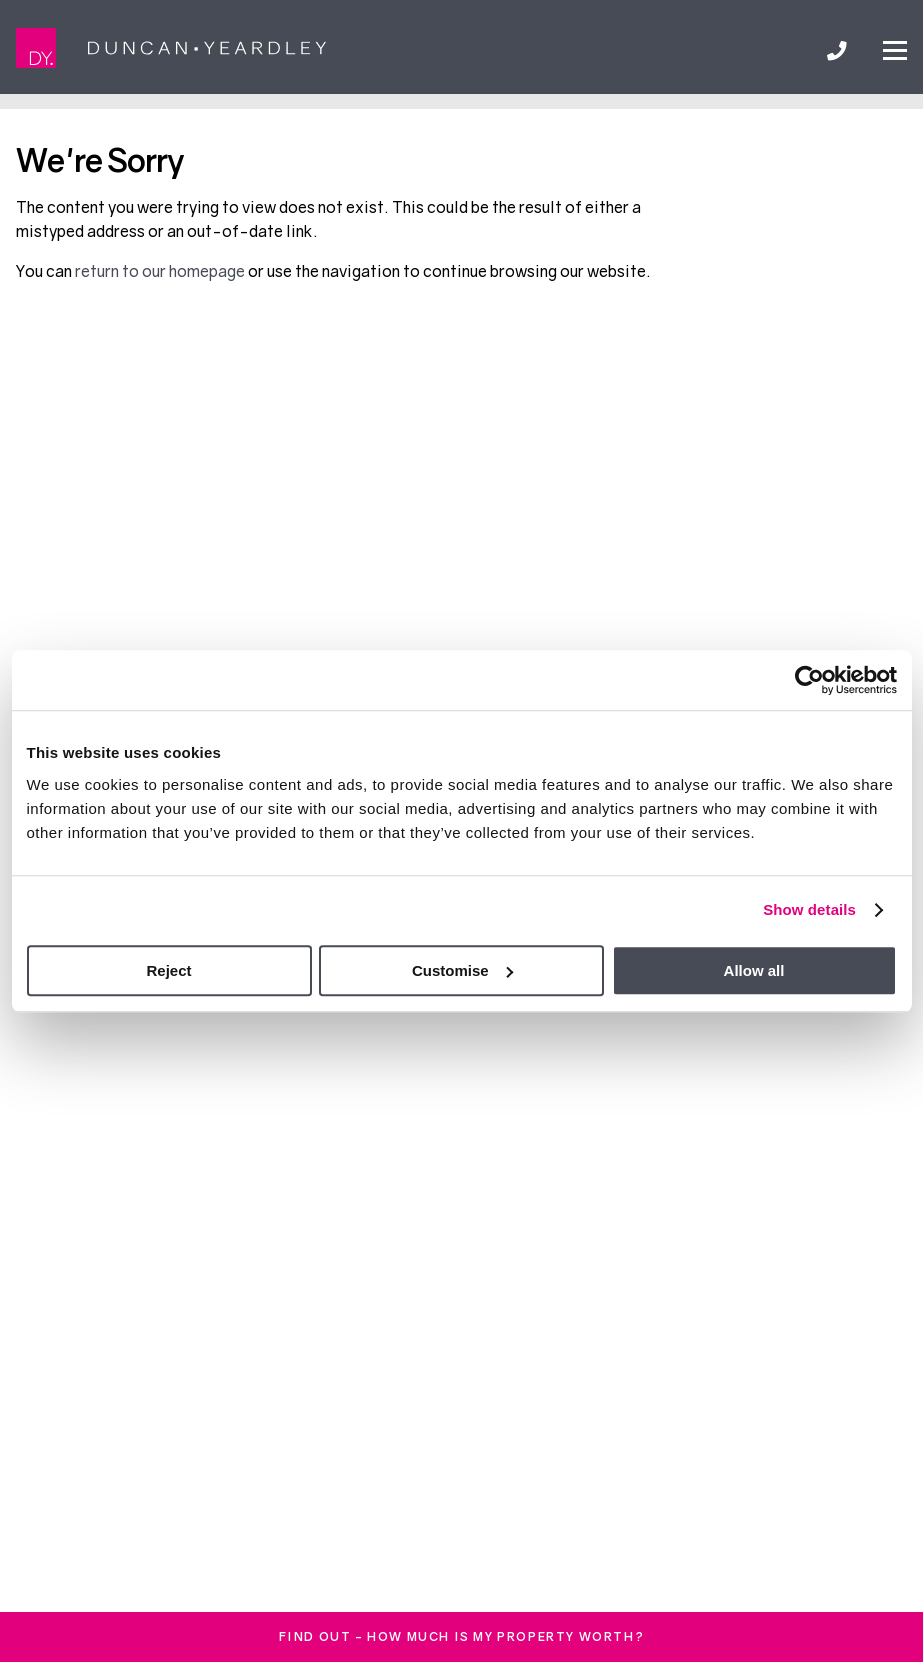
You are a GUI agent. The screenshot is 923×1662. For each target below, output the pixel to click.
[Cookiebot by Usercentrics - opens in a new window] (809, 680)
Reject (168, 970)
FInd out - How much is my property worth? (462, 1636)
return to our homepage (161, 271)
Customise (462, 970)
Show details (809, 909)
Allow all (754, 970)
